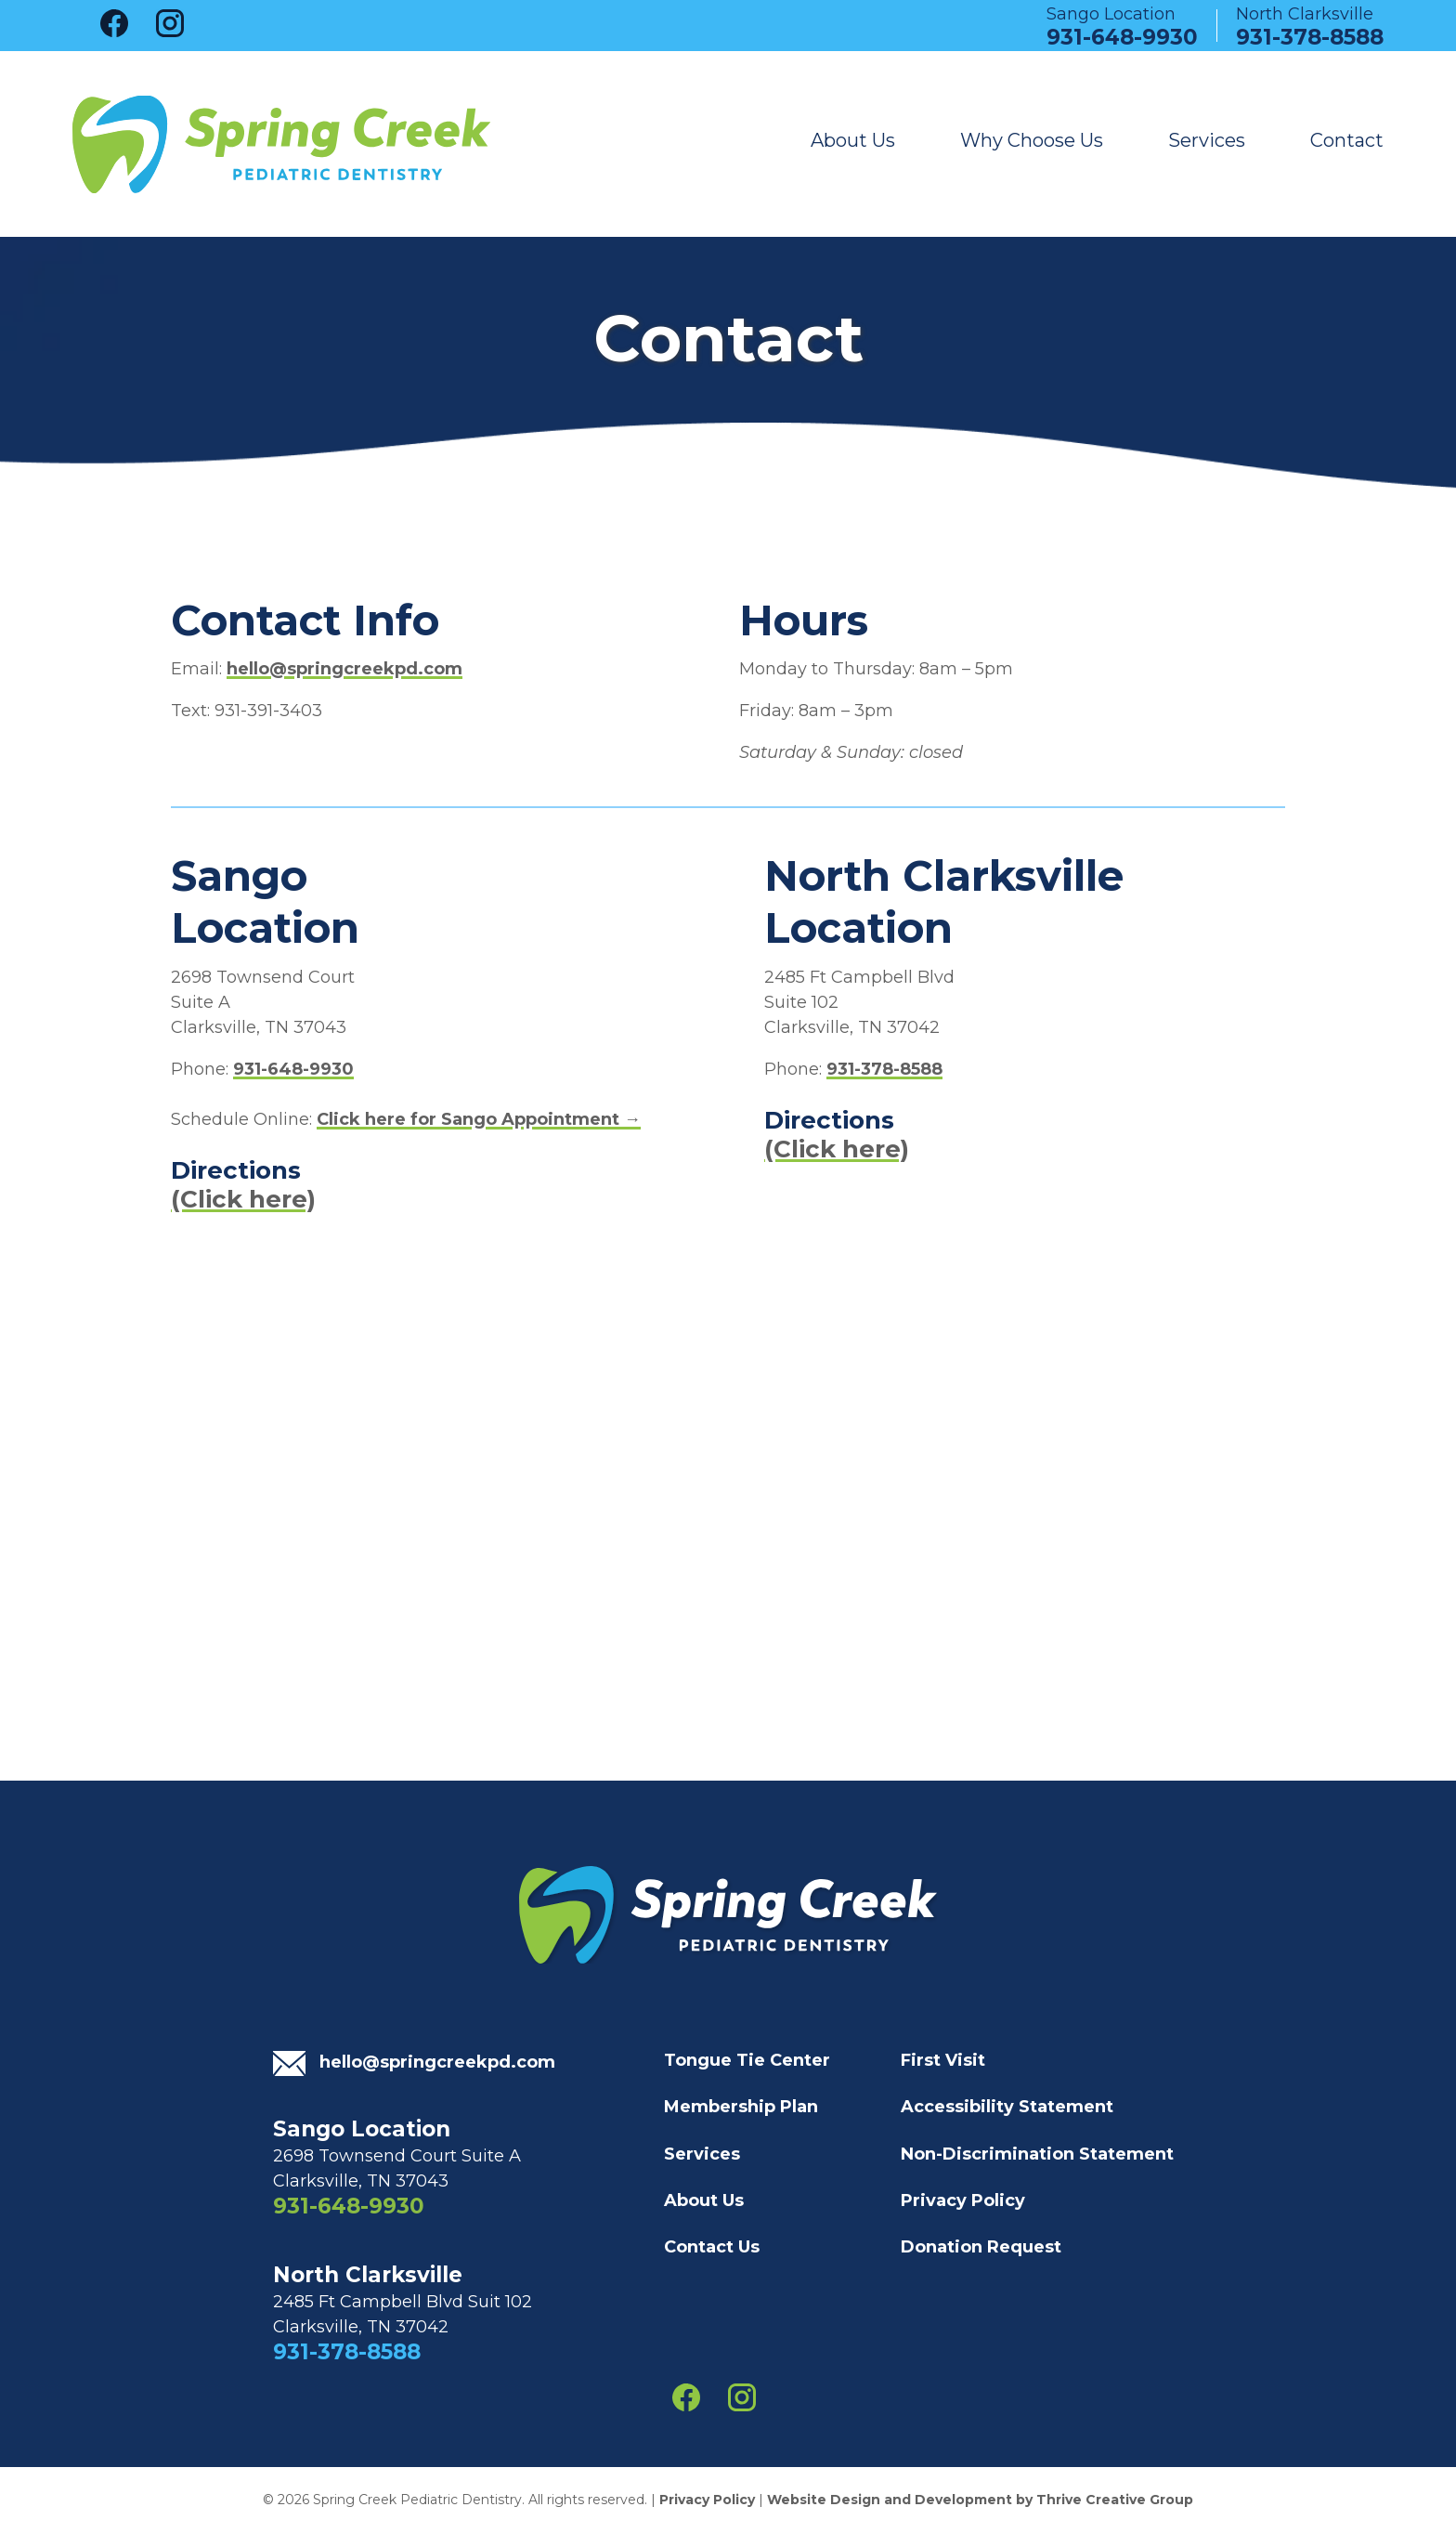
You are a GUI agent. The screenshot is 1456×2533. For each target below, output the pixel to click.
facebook (114, 23)
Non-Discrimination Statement (1037, 2154)
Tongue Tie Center (747, 2060)
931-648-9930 (1122, 33)
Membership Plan (741, 2106)
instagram (170, 23)
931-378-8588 (1310, 33)
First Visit (943, 2060)
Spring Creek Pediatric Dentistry (281, 144)
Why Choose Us (1031, 140)
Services (1206, 140)
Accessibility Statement (1007, 2106)
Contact (1347, 140)
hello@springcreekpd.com (344, 669)
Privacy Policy (963, 2200)
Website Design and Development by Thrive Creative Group (980, 2499)
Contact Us (712, 2247)
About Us (853, 140)
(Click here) (243, 1199)
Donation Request (981, 2247)
